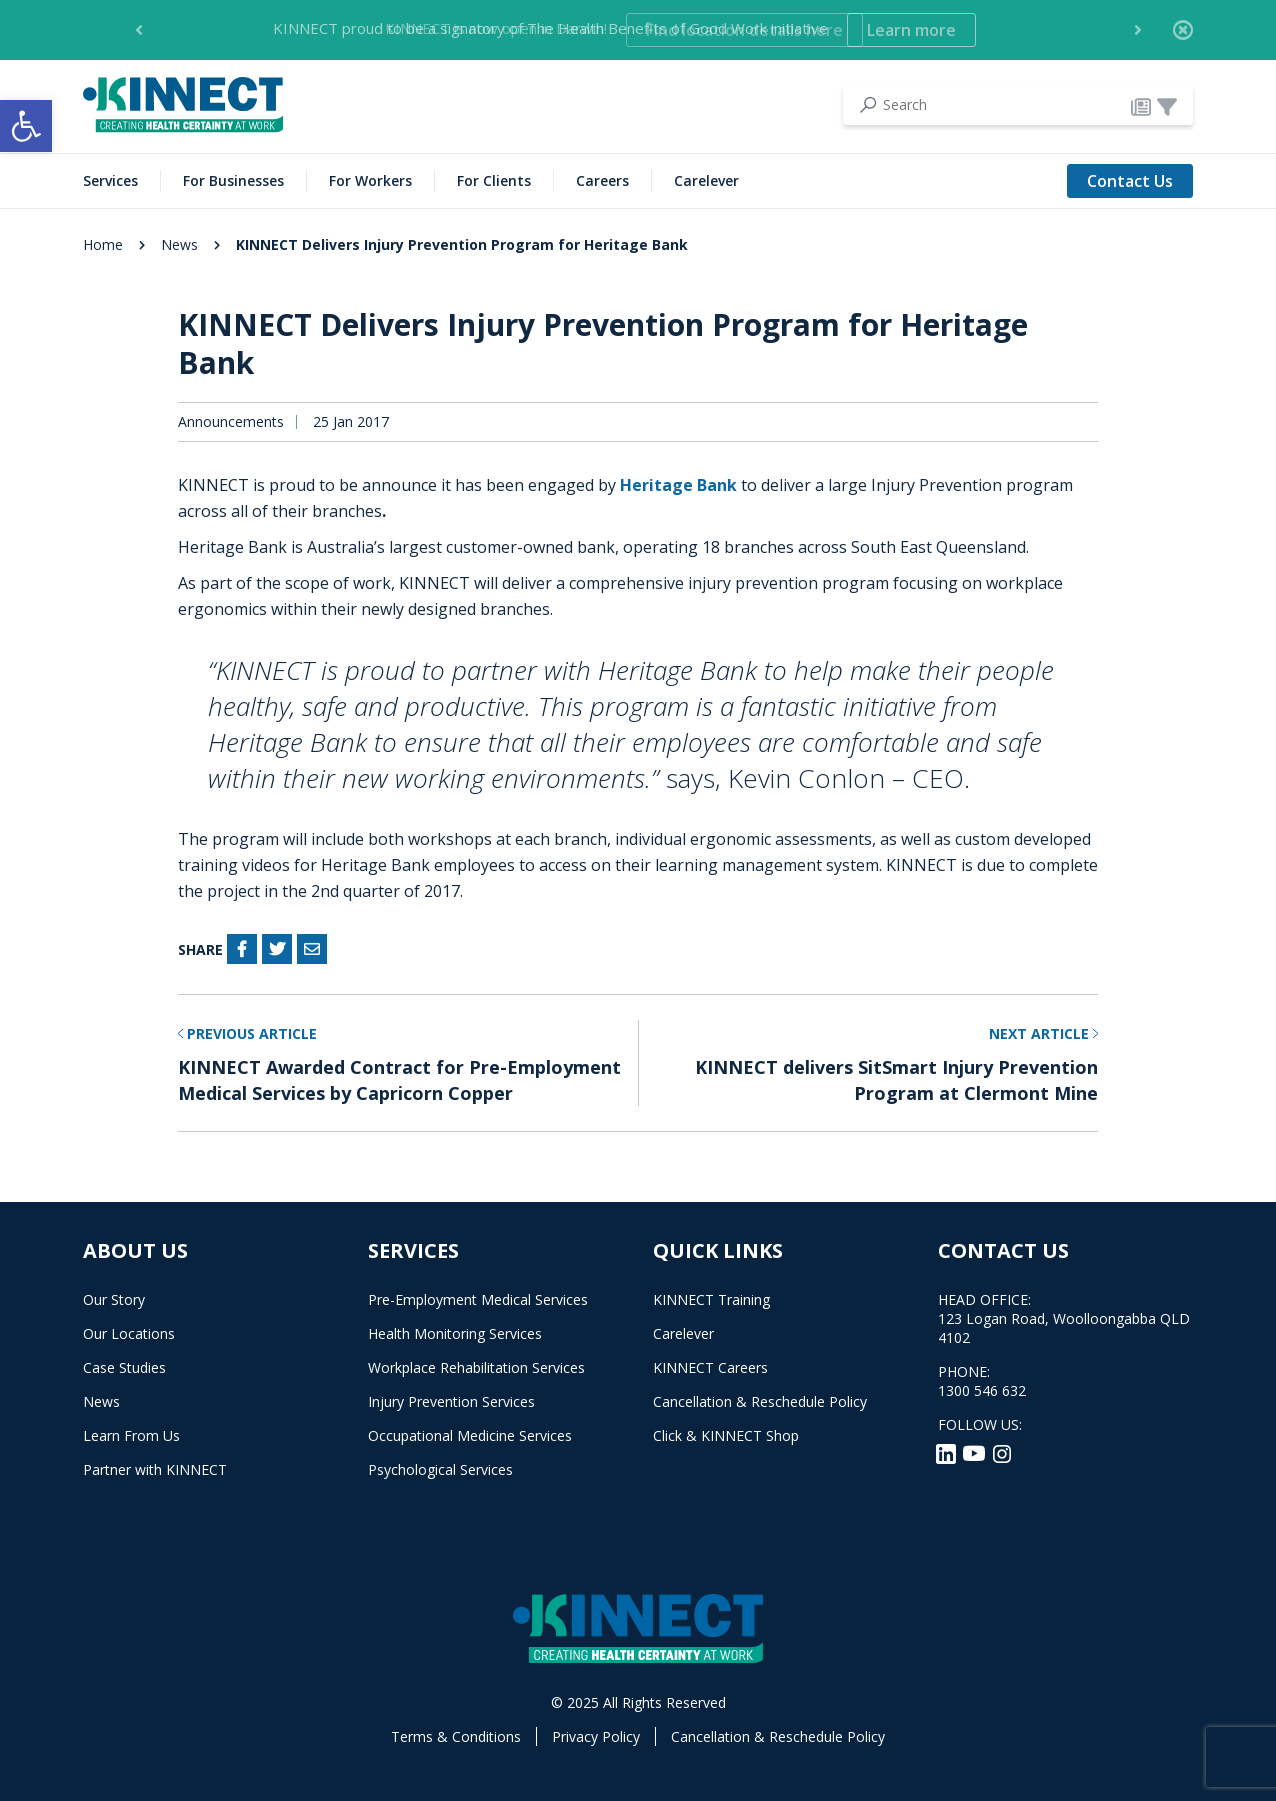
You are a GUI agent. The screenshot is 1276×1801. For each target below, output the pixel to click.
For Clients (494, 180)
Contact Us (1130, 181)
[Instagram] (1002, 1452)
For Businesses (233, 180)
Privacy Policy (596, 1736)
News (179, 244)
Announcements (231, 422)
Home (103, 244)
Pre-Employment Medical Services (478, 1299)
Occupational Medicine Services (470, 1435)
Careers (602, 180)
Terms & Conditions (456, 1736)
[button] (26, 126)
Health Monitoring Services (455, 1333)
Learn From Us (131, 1435)
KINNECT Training (711, 1299)
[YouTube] (976, 1452)
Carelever (706, 180)
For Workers (370, 180)
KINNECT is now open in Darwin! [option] (624, 30)
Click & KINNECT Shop (726, 1435)
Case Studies (124, 1367)
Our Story (114, 1299)
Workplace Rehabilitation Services (476, 1367)
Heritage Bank (680, 485)
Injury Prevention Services (451, 1401)
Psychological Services (440, 1469)
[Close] (1183, 30)
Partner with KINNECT (155, 1469)
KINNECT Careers (710, 1367)
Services (110, 180)
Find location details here (744, 30)
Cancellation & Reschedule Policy (760, 1401)
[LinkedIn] (948, 1452)
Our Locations (129, 1333)
